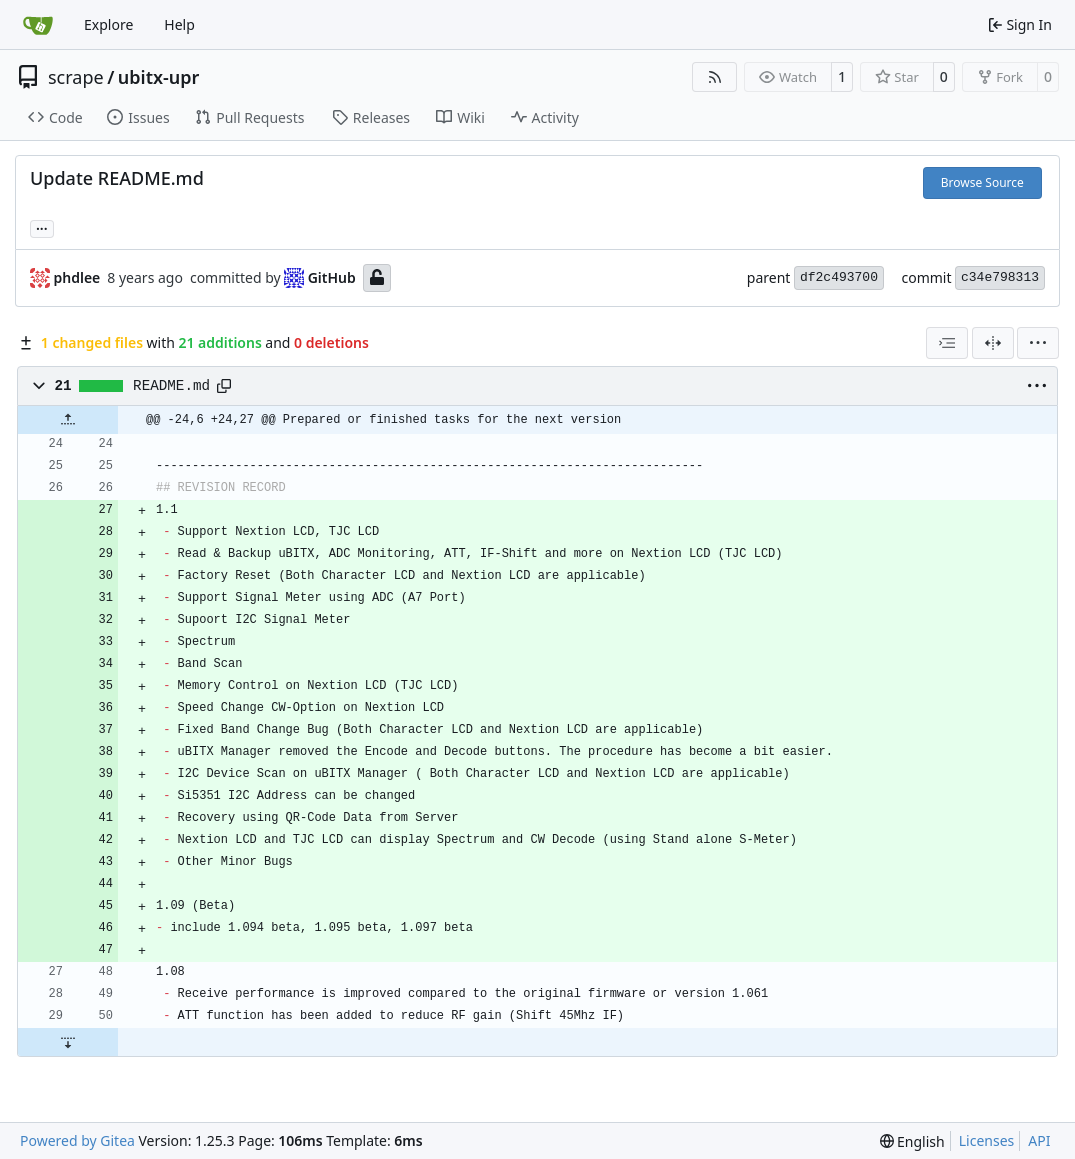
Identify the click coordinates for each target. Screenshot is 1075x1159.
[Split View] (993, 343)
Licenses (987, 1140)
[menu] (1038, 343)
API (1039, 1140)
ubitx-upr (159, 77)
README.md (171, 386)
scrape (76, 77)
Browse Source (982, 182)
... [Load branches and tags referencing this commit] (42, 227)
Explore (108, 24)
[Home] (38, 25)
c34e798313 (1000, 277)
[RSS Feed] (715, 77)
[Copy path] (224, 386)
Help (179, 24)
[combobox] (947, 343)
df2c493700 (839, 277)
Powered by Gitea (77, 1140)
